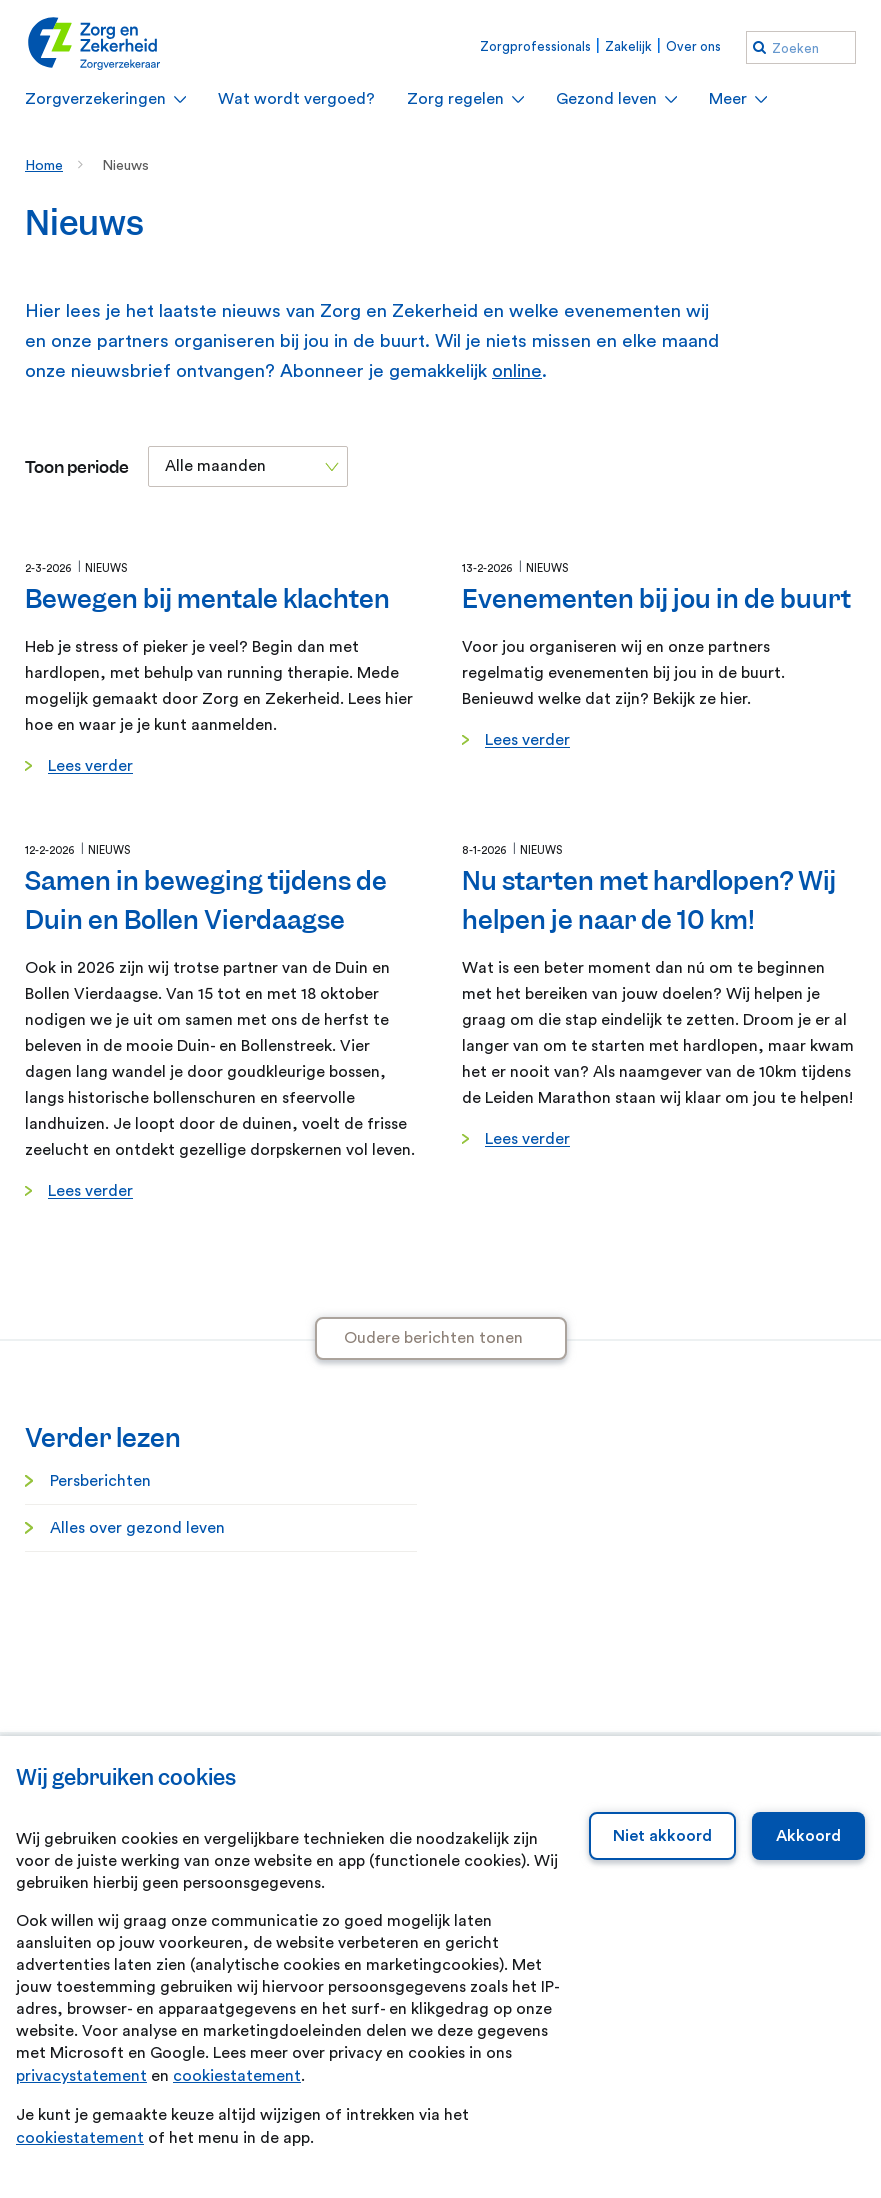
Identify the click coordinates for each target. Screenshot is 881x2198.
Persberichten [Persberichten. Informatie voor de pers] (100, 1481)
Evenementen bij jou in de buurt (656, 599)
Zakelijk (628, 46)
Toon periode (77, 467)
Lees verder (90, 766)
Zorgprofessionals (535, 46)
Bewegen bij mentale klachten (207, 599)
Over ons (693, 46)
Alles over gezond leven (137, 1528)
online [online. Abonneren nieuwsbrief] (517, 371)
